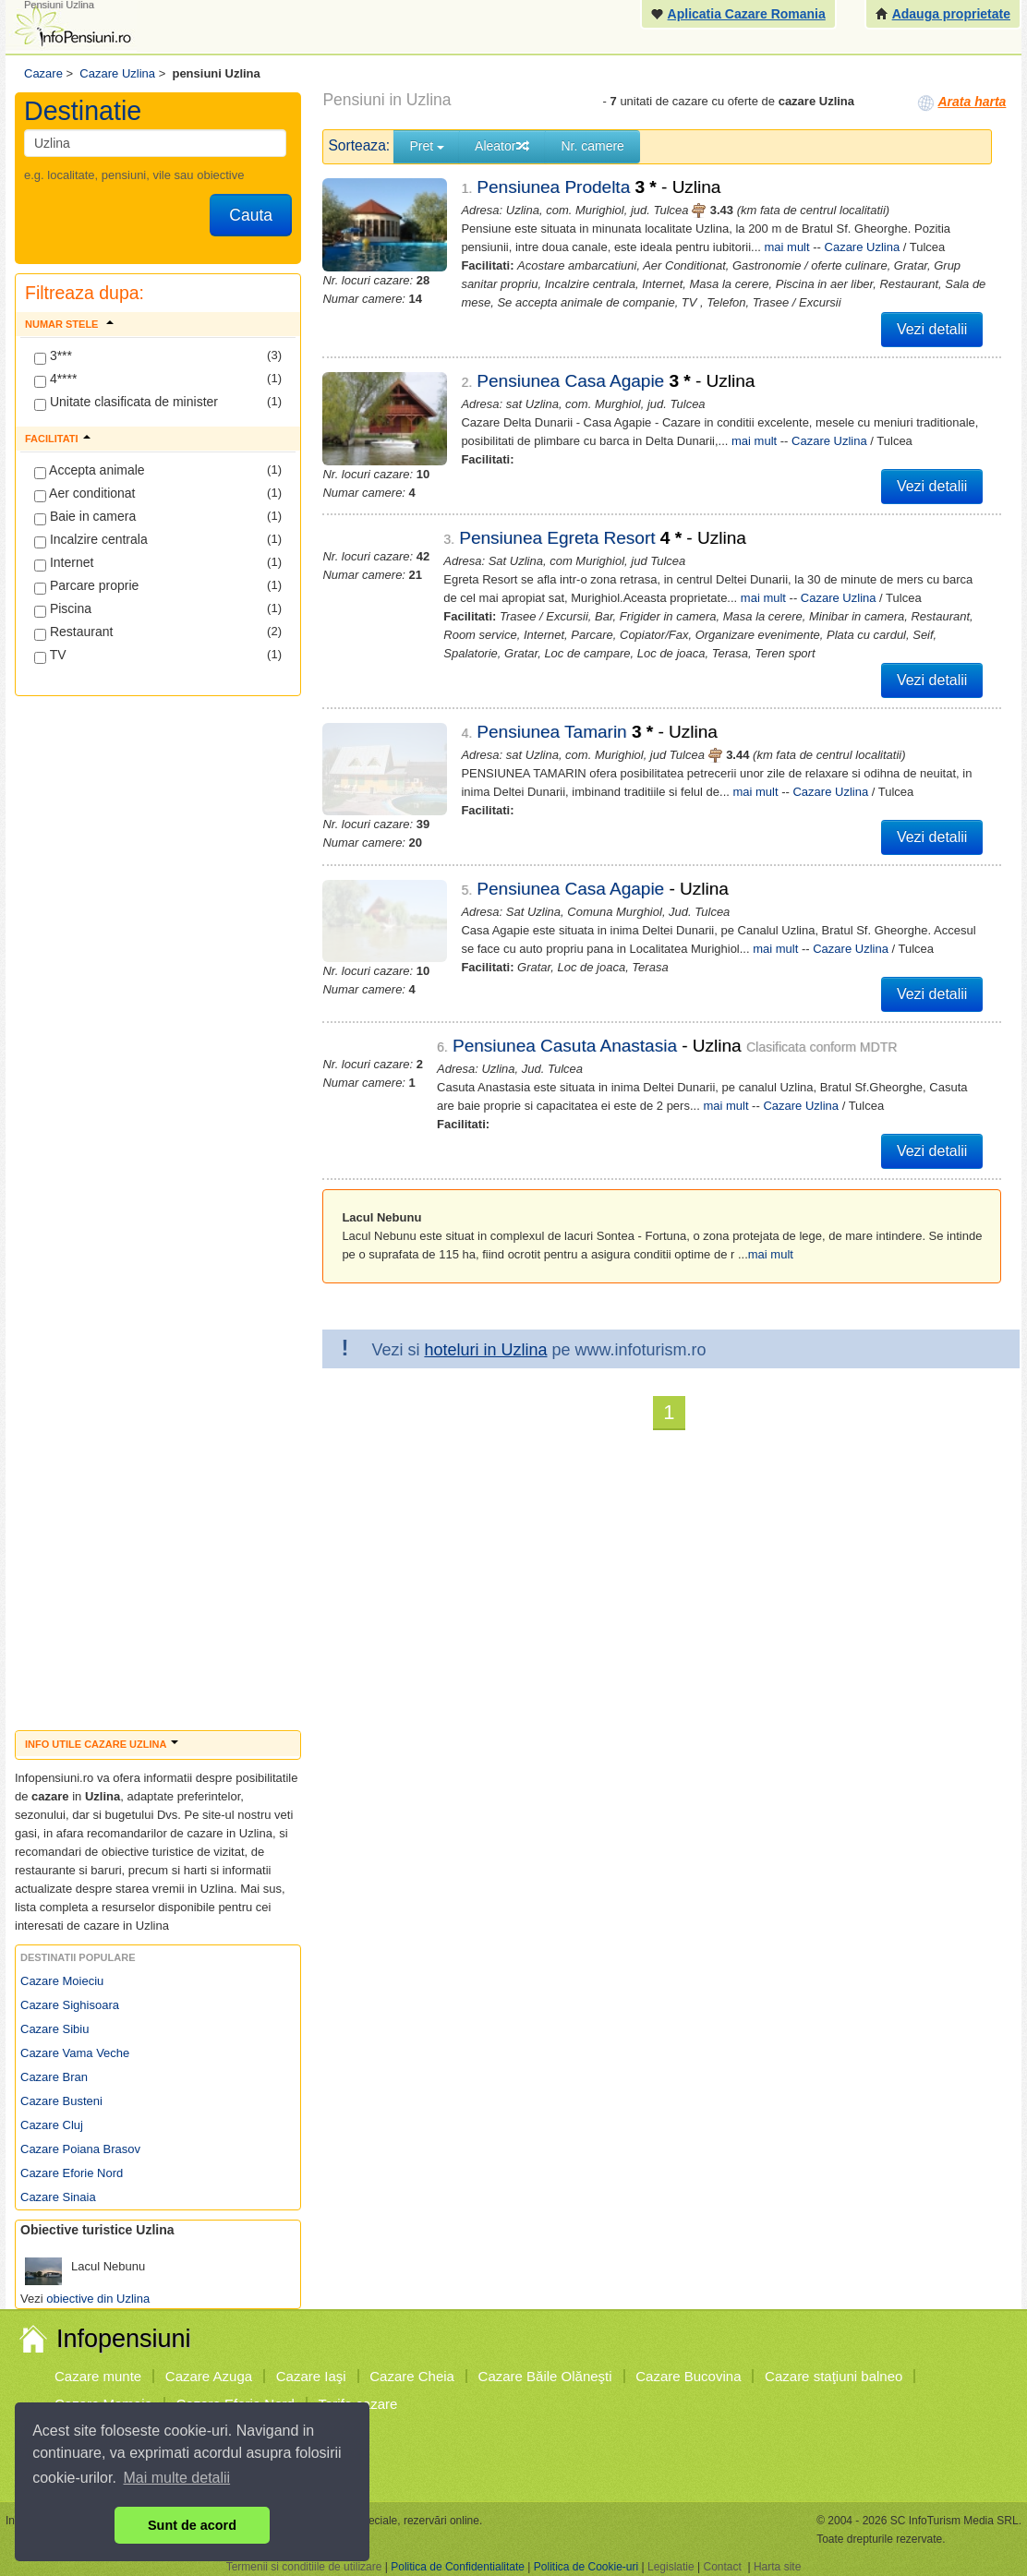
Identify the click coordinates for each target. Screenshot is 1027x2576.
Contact (722, 2566)
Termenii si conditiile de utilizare (304, 2566)
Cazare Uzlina (862, 247)
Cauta (250, 215)
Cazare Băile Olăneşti (545, 2376)
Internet (63, 563)
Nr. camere (592, 145)
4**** (55, 379)
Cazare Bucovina (688, 2376)
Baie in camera (85, 517)
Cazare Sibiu (54, 2029)
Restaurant (73, 632)
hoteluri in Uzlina (485, 1350)
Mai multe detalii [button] (177, 2478)
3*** (53, 356)
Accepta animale (89, 471)
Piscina (62, 609)
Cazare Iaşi (311, 2376)
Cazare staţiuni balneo (833, 2376)
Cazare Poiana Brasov (80, 2149)
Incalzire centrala (91, 540)
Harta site (777, 2566)
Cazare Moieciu (61, 1981)
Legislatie (671, 2566)
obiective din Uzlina (98, 2298)
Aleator (502, 145)
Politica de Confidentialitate (458, 2566)
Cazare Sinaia (58, 2197)
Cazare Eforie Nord (71, 2173)
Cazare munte (97, 2376)
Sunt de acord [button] (192, 2525)
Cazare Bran (54, 2077)
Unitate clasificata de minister (126, 402)
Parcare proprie (86, 586)
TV (50, 655)
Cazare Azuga (208, 2376)
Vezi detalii (932, 329)
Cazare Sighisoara (69, 2005)
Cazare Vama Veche (74, 2053)
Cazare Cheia (411, 2376)
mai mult (787, 247)
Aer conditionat (85, 494)
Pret (426, 145)
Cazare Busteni (61, 2101)
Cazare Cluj (51, 2125)
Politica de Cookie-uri (586, 2566)
